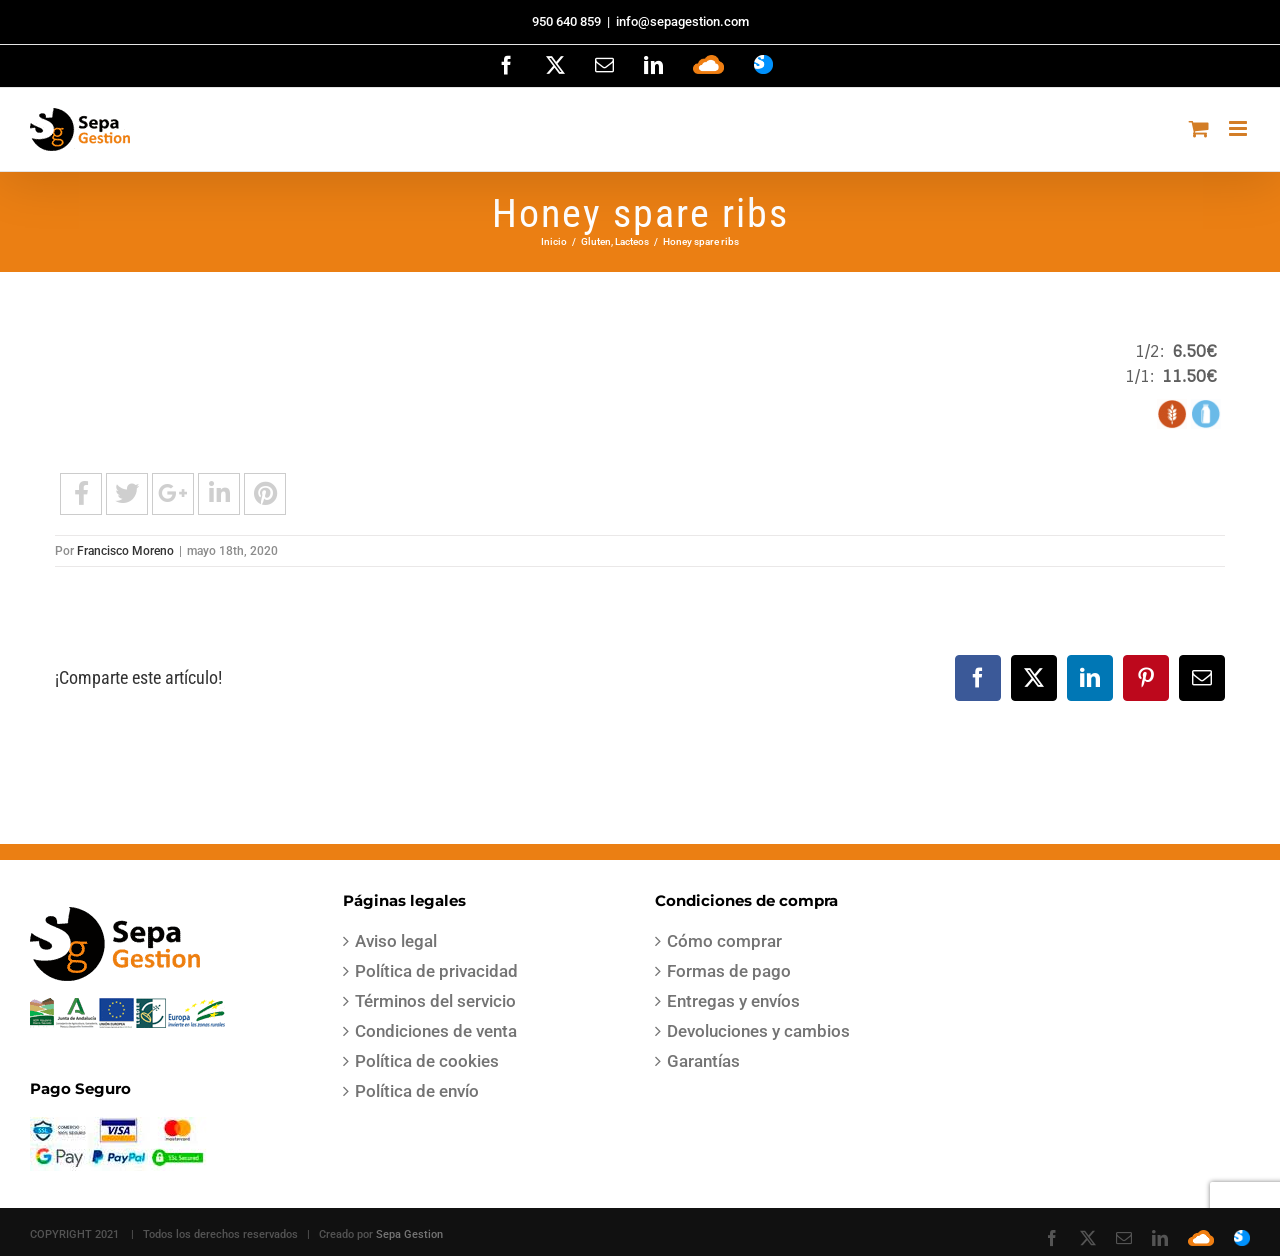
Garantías (703, 1061)
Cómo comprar (724, 941)
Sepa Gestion (409, 1234)
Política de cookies (427, 1061)
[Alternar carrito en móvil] (1199, 128)
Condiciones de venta (436, 1031)
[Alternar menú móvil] (1239, 128)
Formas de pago (729, 971)
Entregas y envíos (733, 1001)
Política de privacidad (436, 971)
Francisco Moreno (125, 551)
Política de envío (417, 1091)
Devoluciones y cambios (758, 1031)
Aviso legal (396, 941)
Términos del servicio (435, 1001)
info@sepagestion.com (682, 21)
